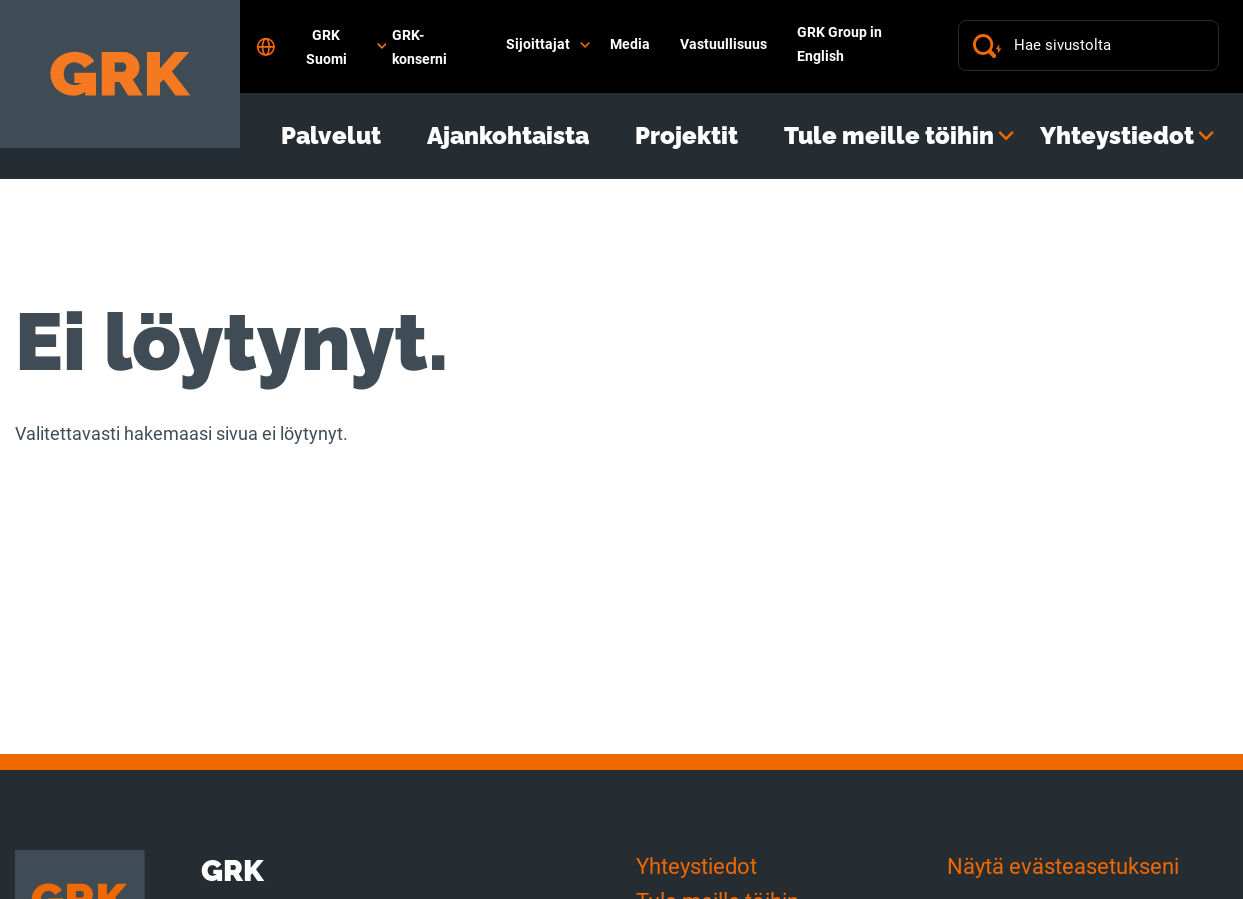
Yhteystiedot (1117, 136)
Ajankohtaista (508, 136)
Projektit (686, 136)
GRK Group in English (839, 44)
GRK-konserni (419, 47)
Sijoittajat (538, 44)
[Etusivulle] (120, 74)
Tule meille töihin (889, 136)
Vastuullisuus (723, 44)
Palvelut (331, 136)
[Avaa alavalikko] (585, 45)
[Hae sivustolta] (1109, 45)
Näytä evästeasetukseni (1063, 866)
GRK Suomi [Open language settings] (321, 47)
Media (630, 44)
